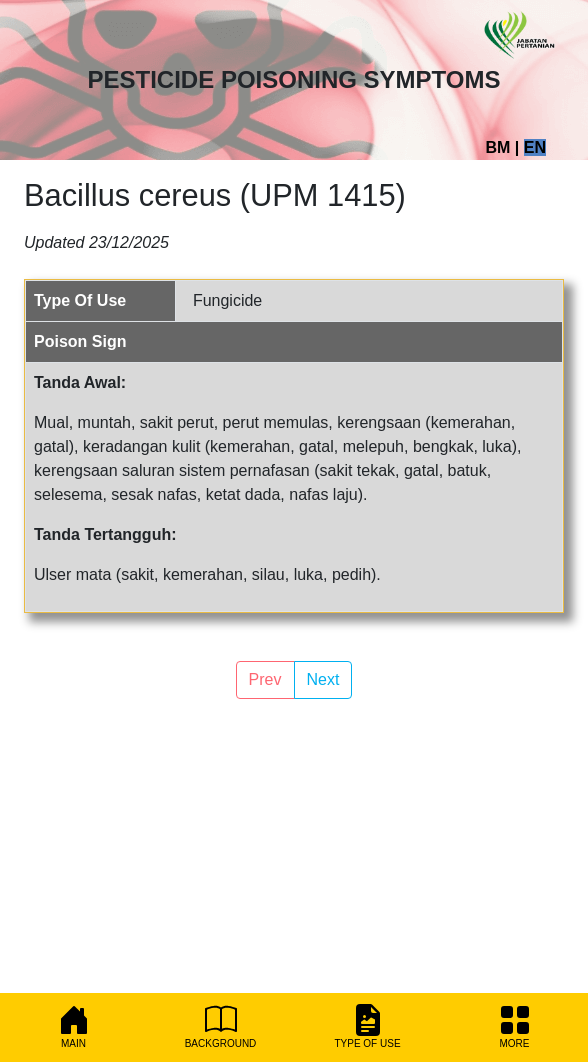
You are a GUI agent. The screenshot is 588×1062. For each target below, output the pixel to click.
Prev (265, 679)
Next (323, 679)
